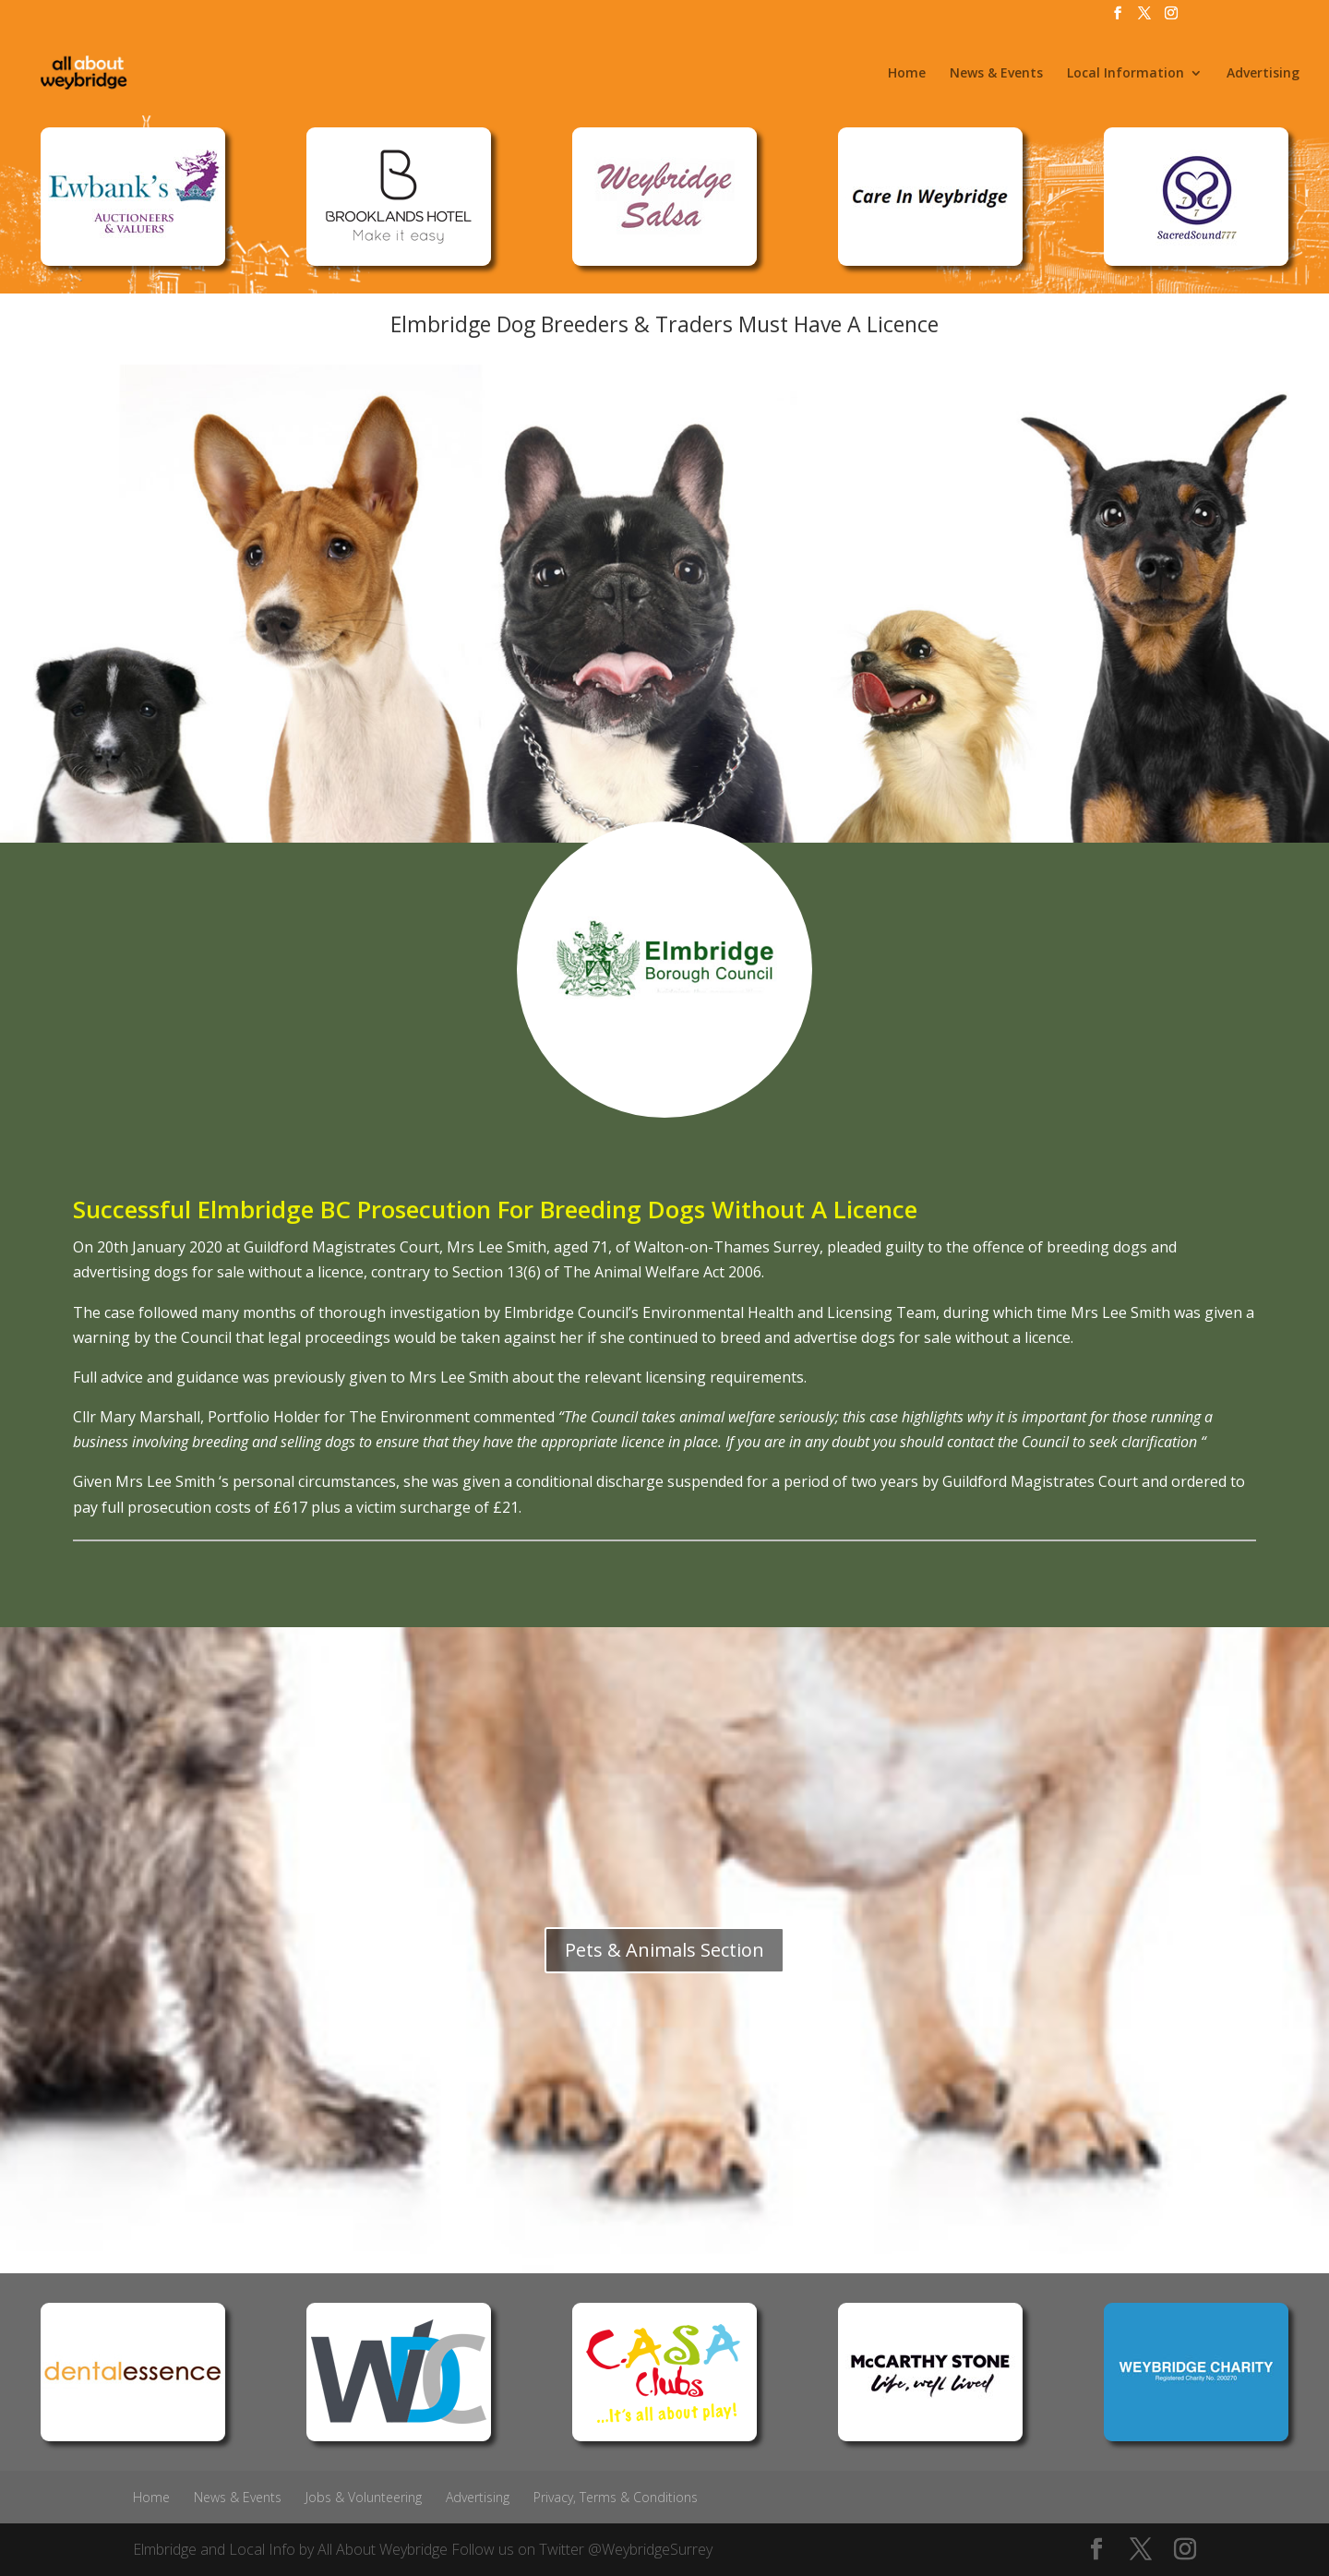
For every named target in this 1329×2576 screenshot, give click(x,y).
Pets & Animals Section (664, 1949)
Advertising (1263, 73)
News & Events (996, 73)
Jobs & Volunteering (363, 2497)
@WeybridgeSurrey (650, 2549)
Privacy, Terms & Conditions (615, 2497)
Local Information (1125, 73)
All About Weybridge (382, 2549)
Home (907, 73)
